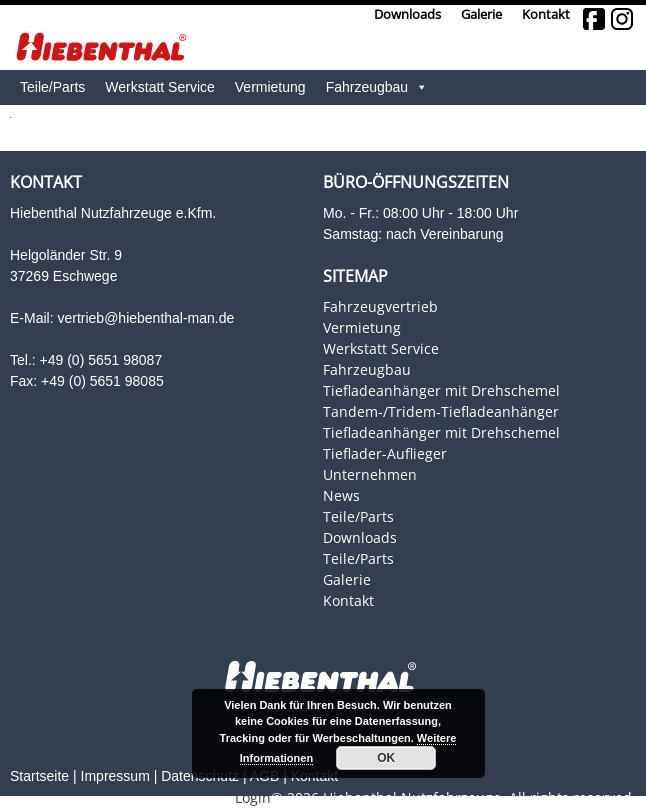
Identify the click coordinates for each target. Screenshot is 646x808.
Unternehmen (370, 474)
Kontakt (546, 14)
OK (386, 758)
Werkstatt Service (381, 348)
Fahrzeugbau (377, 87)
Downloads (407, 14)
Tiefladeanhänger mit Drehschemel (441, 390)
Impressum (115, 776)
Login (253, 797)
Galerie (481, 14)
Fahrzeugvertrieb (380, 306)
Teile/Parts (358, 516)
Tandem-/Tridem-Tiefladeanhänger (441, 411)
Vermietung (270, 87)
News (341, 495)
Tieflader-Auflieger (385, 453)
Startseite (39, 776)
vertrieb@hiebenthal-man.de (145, 318)
